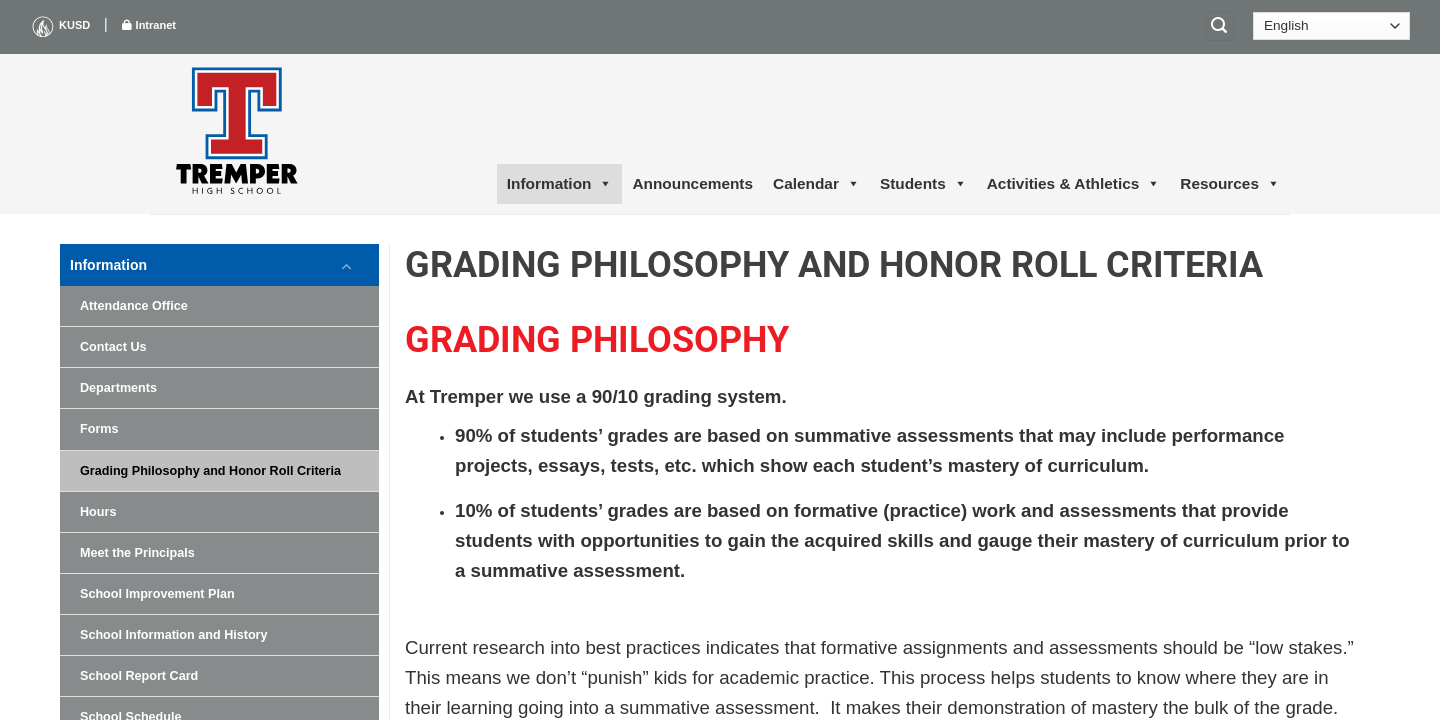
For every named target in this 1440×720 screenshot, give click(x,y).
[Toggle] (347, 265)
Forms (99, 429)
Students (923, 184)
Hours (98, 512)
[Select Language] (1331, 26)
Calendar (816, 184)
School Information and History (174, 635)
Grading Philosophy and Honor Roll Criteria (210, 471)
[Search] (1220, 26)
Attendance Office (134, 306)
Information (560, 184)
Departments (118, 388)
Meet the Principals (137, 553)
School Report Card (139, 676)
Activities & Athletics (1074, 184)
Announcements (692, 183)
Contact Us (113, 347)
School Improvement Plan (157, 594)
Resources (1230, 184)
